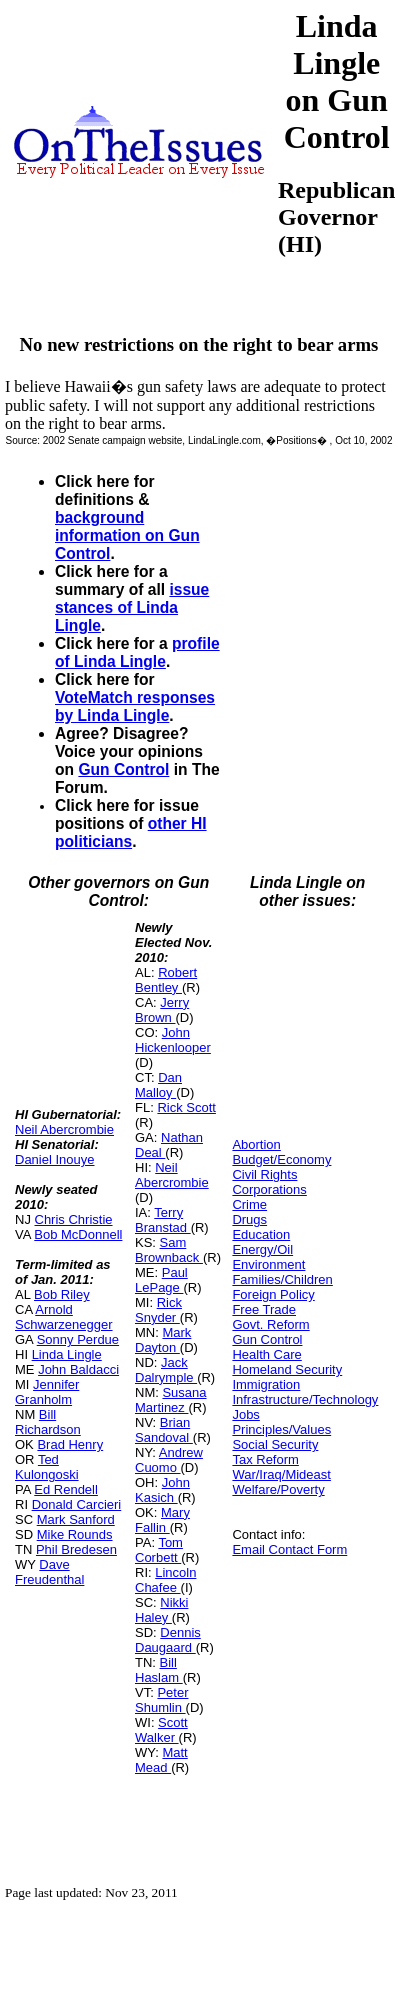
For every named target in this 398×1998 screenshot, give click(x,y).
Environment (268, 1264)
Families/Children (282, 1279)
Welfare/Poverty (278, 1489)
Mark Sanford (76, 1519)
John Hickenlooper (173, 1040)
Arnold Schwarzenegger (64, 1317)
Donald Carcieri (77, 1504)
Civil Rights (264, 1174)
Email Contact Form (289, 1549)
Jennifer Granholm (47, 1392)
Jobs (245, 1414)
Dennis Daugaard (168, 1640)
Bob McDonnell (78, 1234)
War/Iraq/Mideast (281, 1474)
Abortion (256, 1144)
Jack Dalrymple (166, 1370)
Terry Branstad (163, 1220)
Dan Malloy (158, 1085)
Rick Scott (186, 1107)
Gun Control (123, 769)
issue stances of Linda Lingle (132, 607)
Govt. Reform (270, 1324)
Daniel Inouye (55, 1159)
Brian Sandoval (164, 1430)
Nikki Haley (161, 1610)
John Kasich (162, 1490)
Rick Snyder (158, 1310)
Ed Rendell (66, 1489)
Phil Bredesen (76, 1549)
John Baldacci (78, 1369)
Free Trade (264, 1309)
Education (261, 1234)
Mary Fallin (162, 1520)
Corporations (269, 1189)
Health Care (266, 1354)
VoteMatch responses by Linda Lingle (135, 706)
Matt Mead (161, 1760)
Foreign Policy (273, 1294)
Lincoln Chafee (165, 1580)
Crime (249, 1204)
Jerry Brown (162, 1010)
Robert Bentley (166, 980)
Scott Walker (161, 1730)
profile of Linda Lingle (137, 652)
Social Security (275, 1444)
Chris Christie (74, 1219)
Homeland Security (287, 1369)
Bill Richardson (48, 1422)
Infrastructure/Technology (305, 1399)
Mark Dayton (163, 1340)
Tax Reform (265, 1459)
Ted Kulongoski (47, 1467)
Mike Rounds (75, 1534)
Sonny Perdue (78, 1339)
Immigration (266, 1384)
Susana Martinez (171, 1400)
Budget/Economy (281, 1159)
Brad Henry (70, 1444)
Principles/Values (281, 1429)
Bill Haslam (159, 1670)
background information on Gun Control (127, 535)
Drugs (249, 1219)
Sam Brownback (169, 1250)
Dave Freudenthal (49, 1572)
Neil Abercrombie (64, 1129)
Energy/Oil (262, 1249)
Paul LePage (161, 1280)
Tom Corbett (159, 1550)
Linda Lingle (67, 1354)
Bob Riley (62, 1294)
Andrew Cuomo (169, 1460)
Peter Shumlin (161, 1700)
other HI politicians (131, 832)
